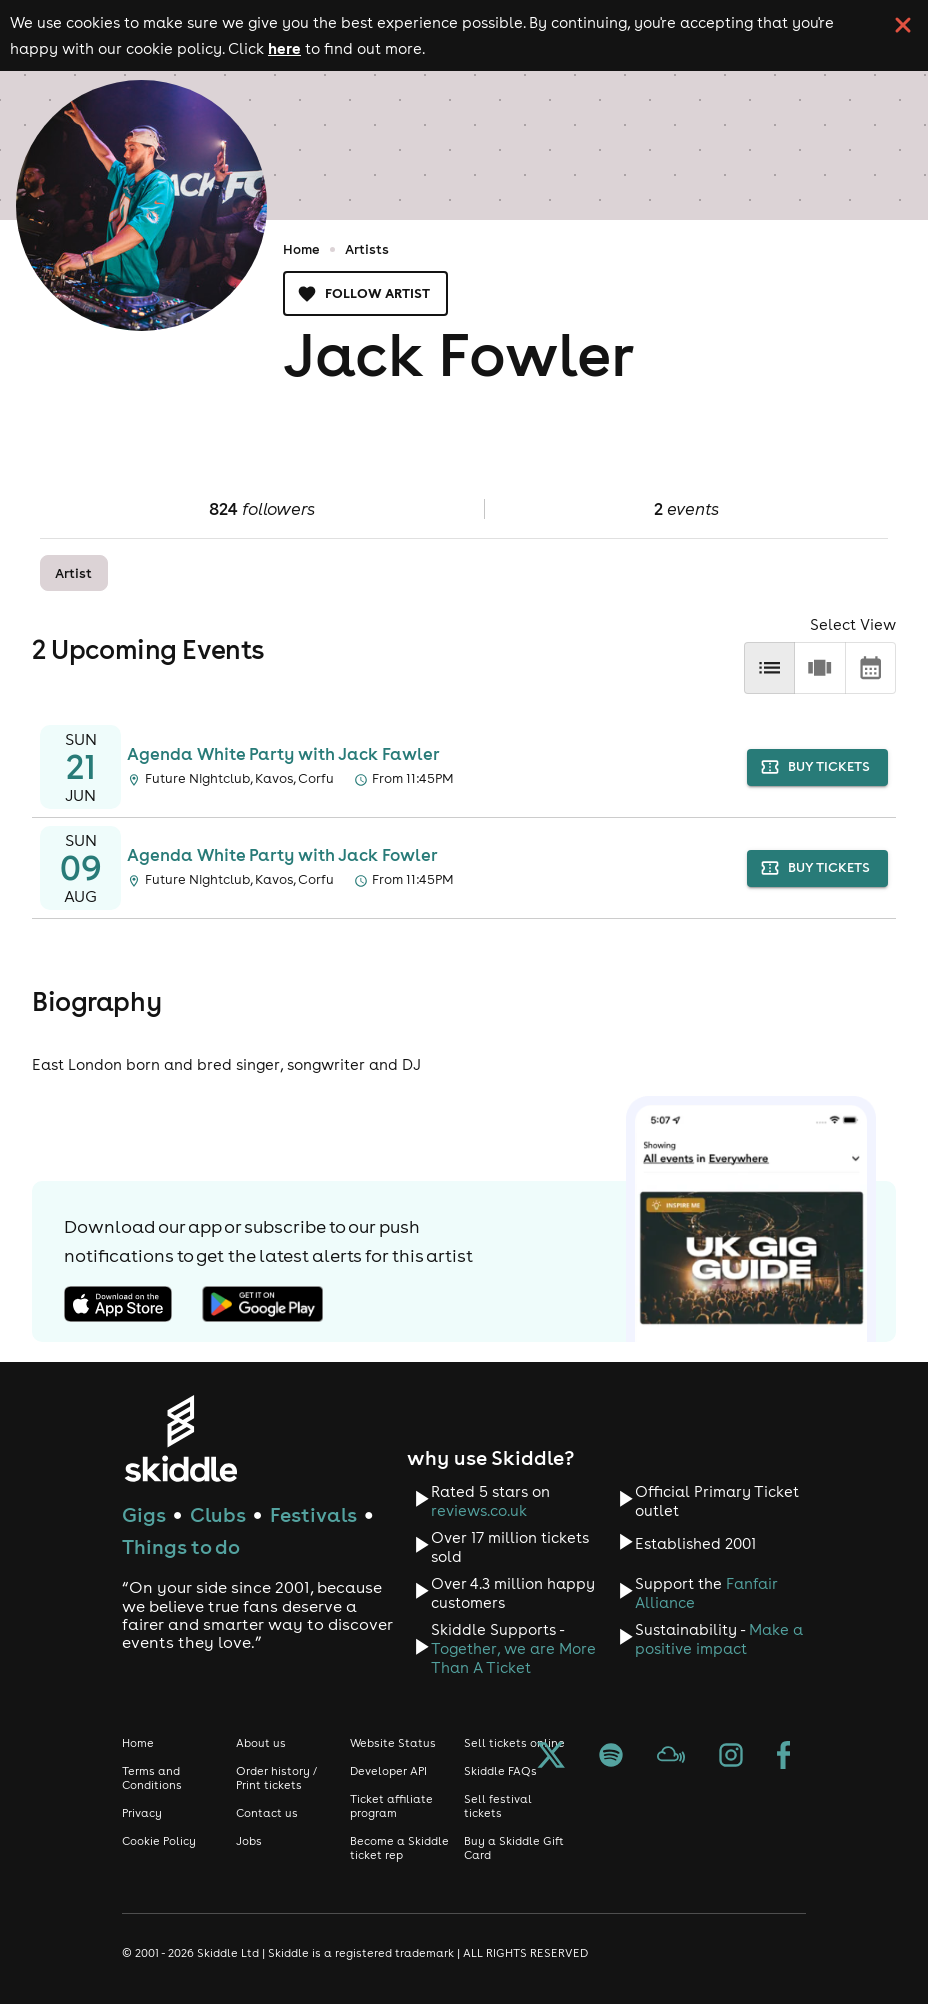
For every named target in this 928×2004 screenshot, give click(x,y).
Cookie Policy (159, 1841)
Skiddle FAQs (500, 1771)
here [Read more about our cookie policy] (284, 48)
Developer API (388, 1771)
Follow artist (365, 293)
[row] (819, 667)
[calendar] (870, 667)
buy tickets (817, 767)
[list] (769, 667)
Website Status (393, 1743)
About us (261, 1743)
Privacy (142, 1813)
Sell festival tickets (498, 1806)
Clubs (218, 1514)
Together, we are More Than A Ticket (513, 1658)
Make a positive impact (719, 1639)
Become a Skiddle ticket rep (399, 1848)
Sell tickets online (514, 1743)
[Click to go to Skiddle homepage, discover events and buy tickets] (180, 1438)
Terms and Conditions (152, 1778)
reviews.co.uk (479, 1510)
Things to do (181, 1546)
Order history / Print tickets (276, 1778)
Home (301, 249)
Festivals (313, 1514)
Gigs (144, 1514)
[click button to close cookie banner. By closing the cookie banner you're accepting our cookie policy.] (903, 25)
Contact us (267, 1813)
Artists (367, 249)
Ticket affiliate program (391, 1806)
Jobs (249, 1841)
